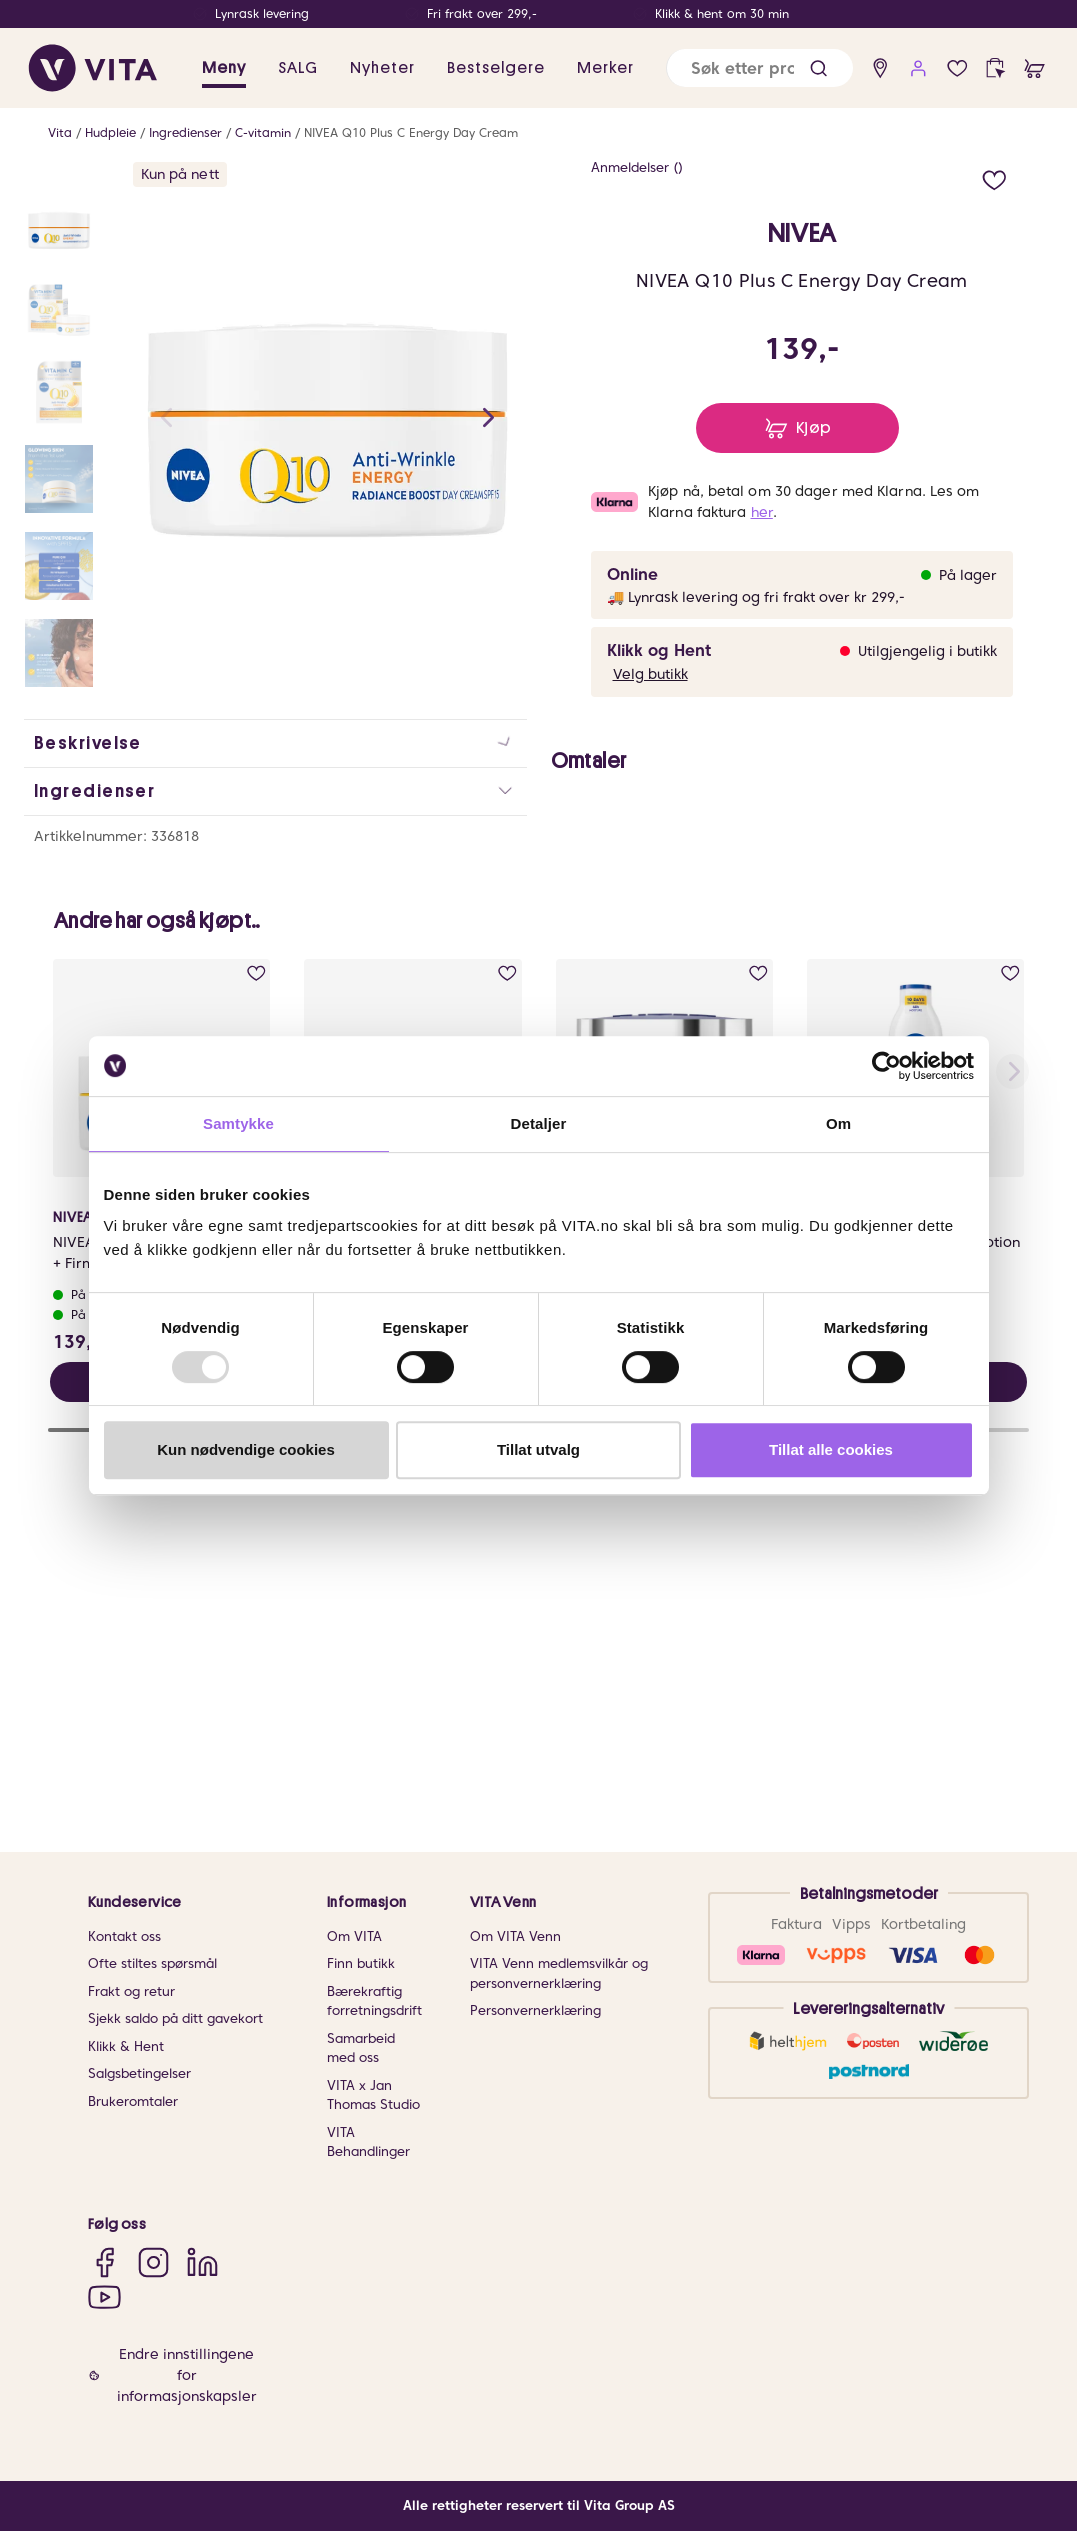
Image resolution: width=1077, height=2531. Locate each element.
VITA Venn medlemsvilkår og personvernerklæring (559, 1973)
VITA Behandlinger (368, 2142)
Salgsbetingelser (139, 2073)
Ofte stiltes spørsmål (152, 1963)
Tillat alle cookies (831, 1449)
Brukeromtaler (133, 2101)
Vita (60, 132)
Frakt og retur (131, 1991)
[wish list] (957, 68)
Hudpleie (110, 132)
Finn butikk (361, 1963)
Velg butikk (650, 674)
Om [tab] (838, 1123)
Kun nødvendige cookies (246, 1449)
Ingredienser (185, 132)
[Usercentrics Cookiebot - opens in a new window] (886, 1066)
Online (632, 574)
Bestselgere (496, 68)
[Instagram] (153, 2261)
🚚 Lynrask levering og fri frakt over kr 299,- (756, 597)
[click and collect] (995, 68)
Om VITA (354, 1936)
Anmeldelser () (637, 167)
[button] (818, 68)
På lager (968, 575)
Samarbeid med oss (361, 2048)
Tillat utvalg (538, 1449)
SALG (298, 68)
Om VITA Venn (515, 1936)
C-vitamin (263, 132)
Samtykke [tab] (238, 1123)
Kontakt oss (124, 1936)
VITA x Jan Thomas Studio (373, 2095)
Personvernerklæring (535, 2010)
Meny (224, 68)
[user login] (918, 68)
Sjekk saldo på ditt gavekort (175, 2018)
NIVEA (802, 234)
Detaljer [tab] (539, 1123)
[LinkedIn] (202, 2261)
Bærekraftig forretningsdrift (374, 2001)
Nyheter (382, 68)
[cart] (1034, 68)
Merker (605, 68)
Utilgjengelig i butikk (927, 651)
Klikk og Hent (659, 650)
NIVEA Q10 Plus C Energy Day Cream (411, 132)
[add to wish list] (994, 177)
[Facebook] (104, 2261)
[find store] (880, 68)
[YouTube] (104, 2296)
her (762, 512)
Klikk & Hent (126, 2046)
